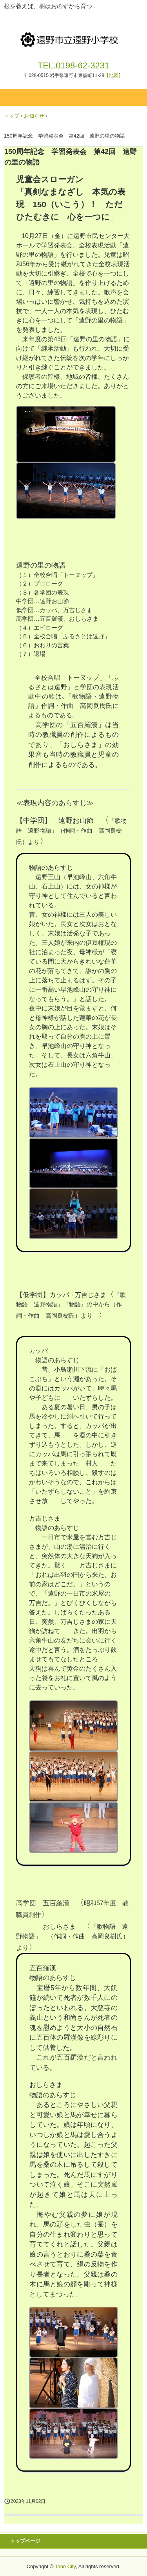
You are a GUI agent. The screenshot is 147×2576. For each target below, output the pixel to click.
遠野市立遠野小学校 (73, 34)
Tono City (65, 2566)
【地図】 (113, 75)
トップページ (25, 2541)
